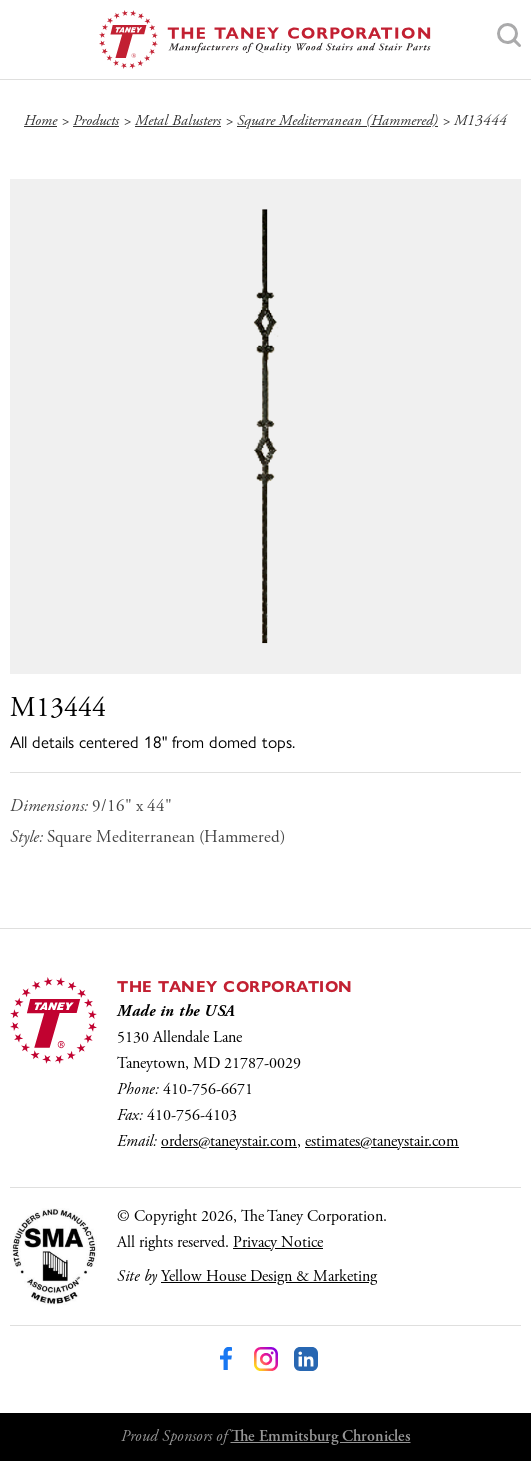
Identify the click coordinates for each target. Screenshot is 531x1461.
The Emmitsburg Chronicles (321, 1436)
